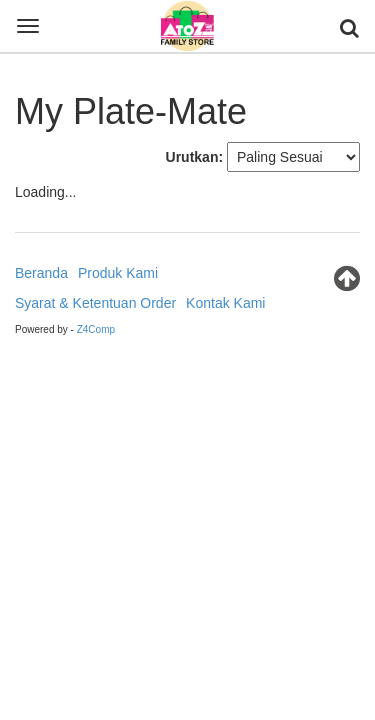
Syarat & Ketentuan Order (95, 303)
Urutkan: (195, 157)
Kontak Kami (225, 303)
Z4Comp (96, 329)
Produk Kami (118, 273)
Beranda (41, 273)
